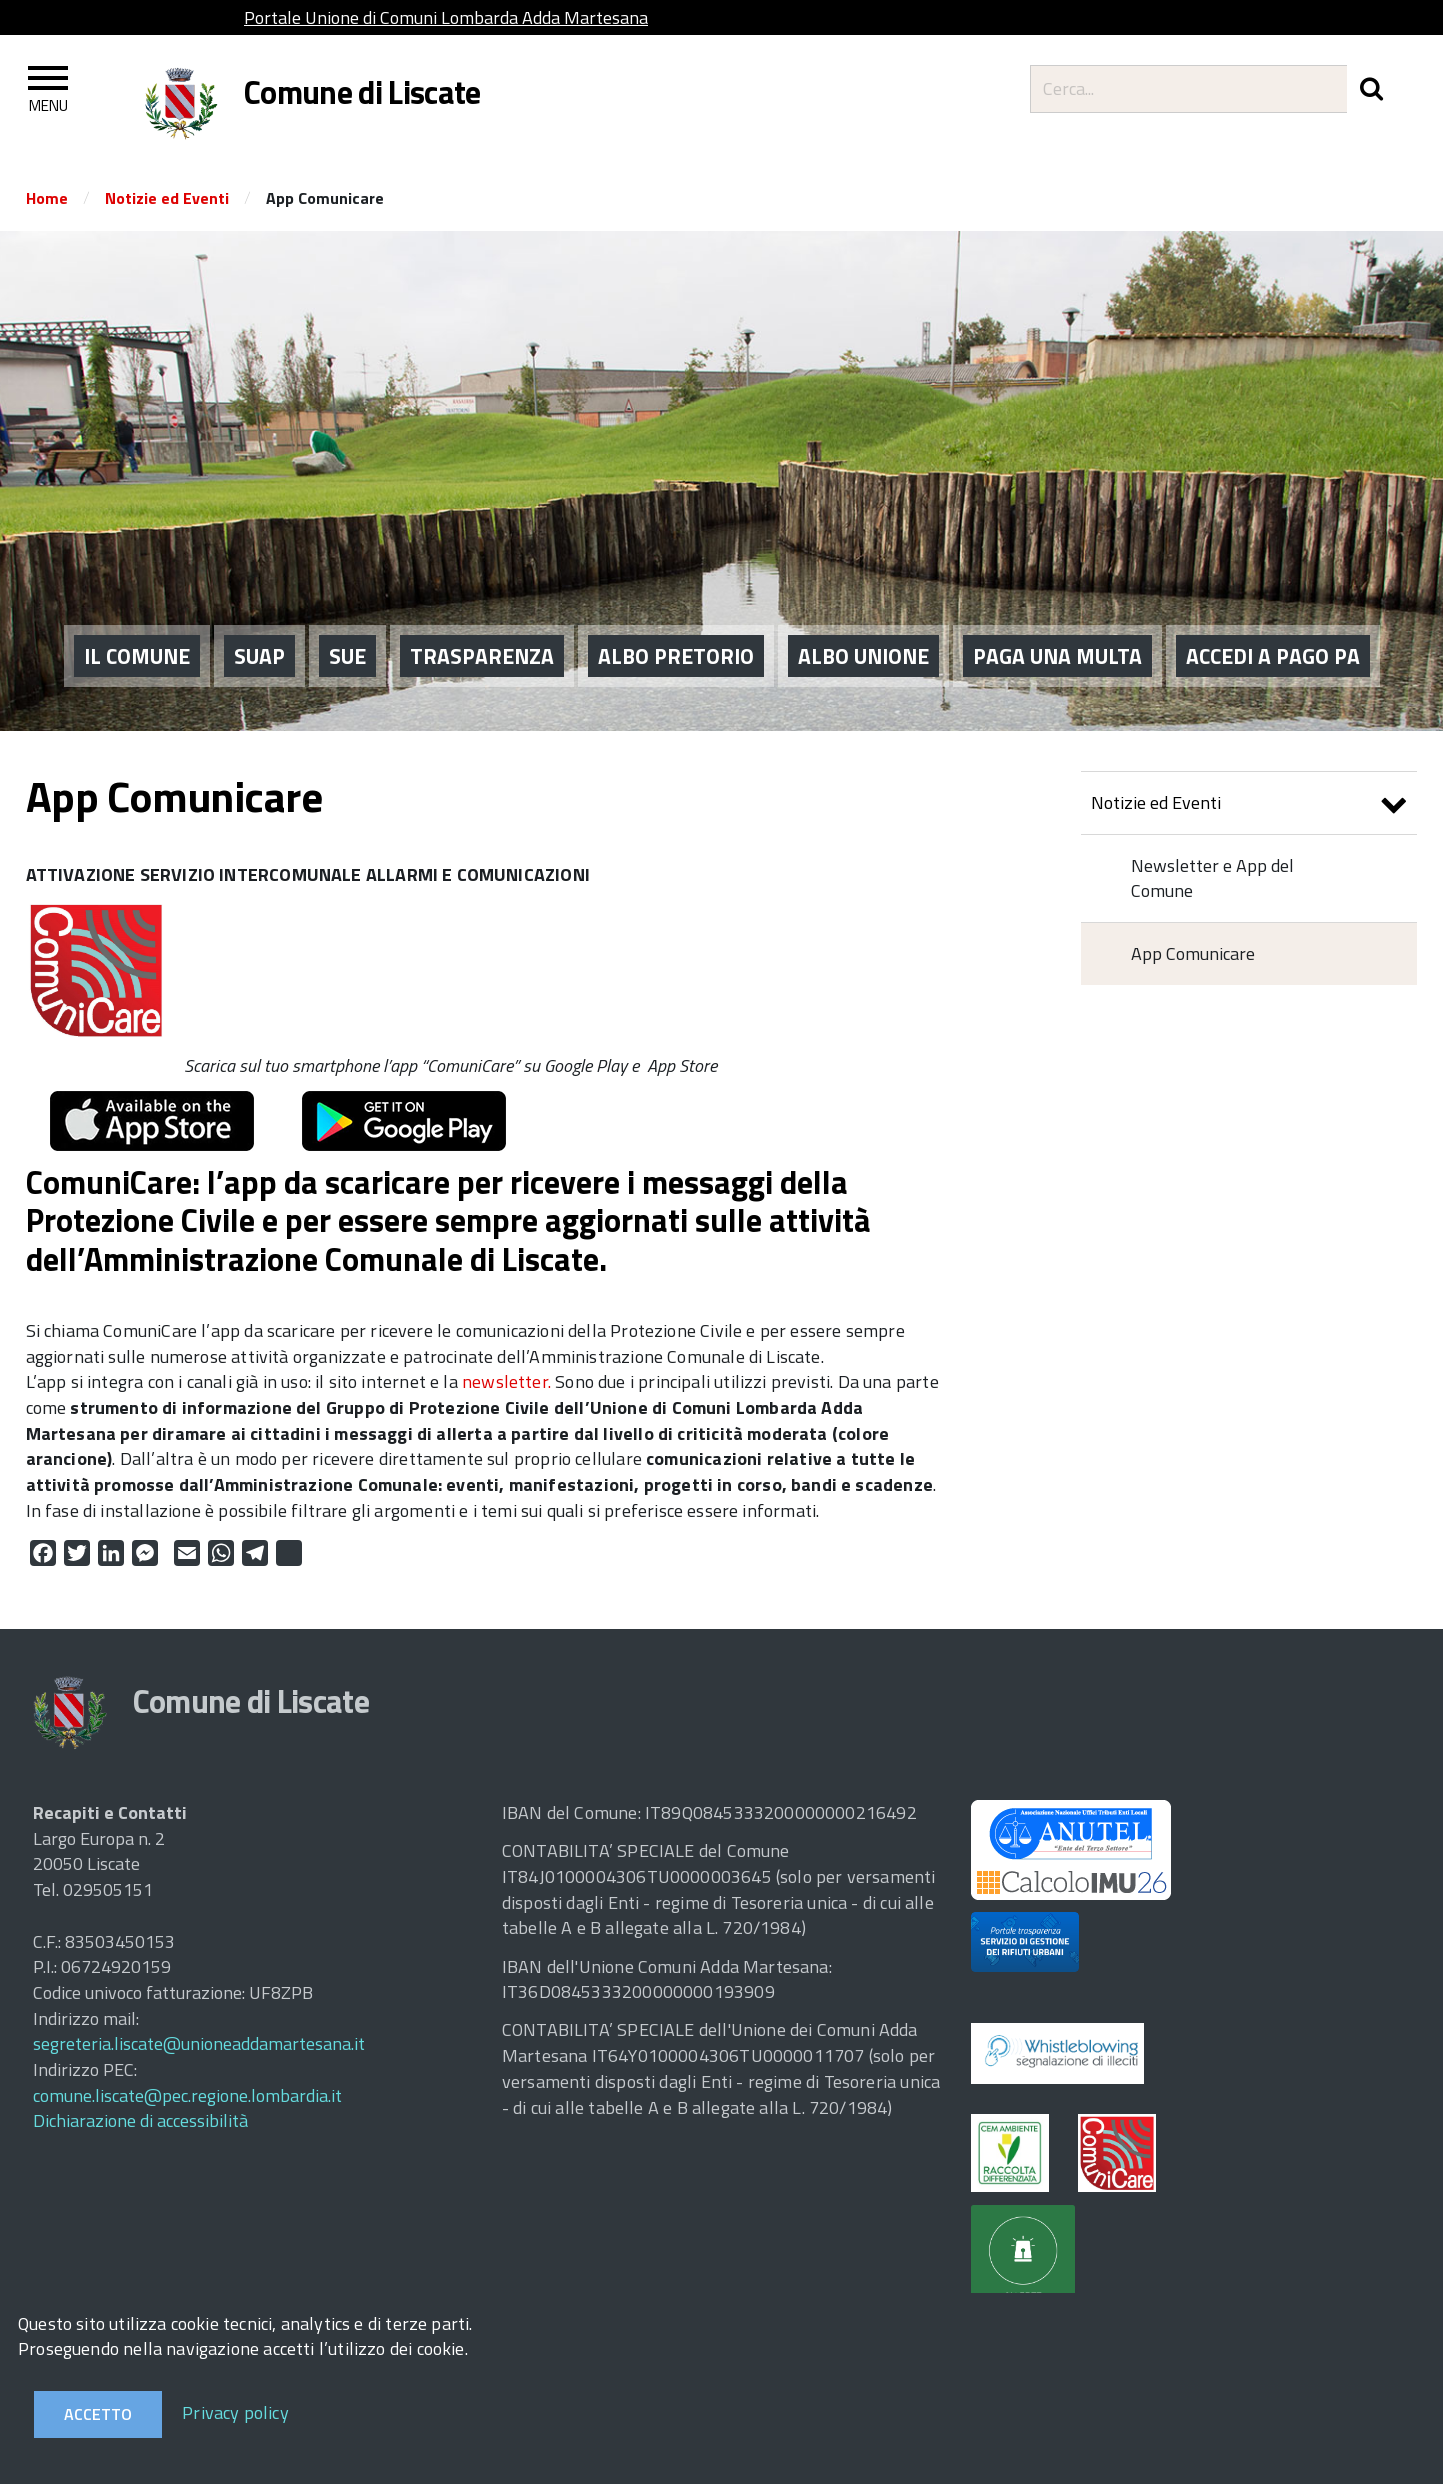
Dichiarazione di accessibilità (140, 2120)
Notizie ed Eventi (167, 198)
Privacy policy (235, 2412)
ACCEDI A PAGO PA (1273, 654)
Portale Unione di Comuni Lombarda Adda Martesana (446, 17)
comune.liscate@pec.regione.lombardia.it (187, 2095)
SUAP (259, 654)
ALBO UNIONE (863, 654)
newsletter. (506, 1381)
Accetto (98, 2414)
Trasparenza (482, 654)
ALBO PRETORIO (676, 654)
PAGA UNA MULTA (1057, 654)
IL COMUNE (137, 654)
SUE (347, 654)
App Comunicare (1193, 953)
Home (47, 198)
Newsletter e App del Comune (1212, 878)
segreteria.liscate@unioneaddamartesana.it (199, 2043)
